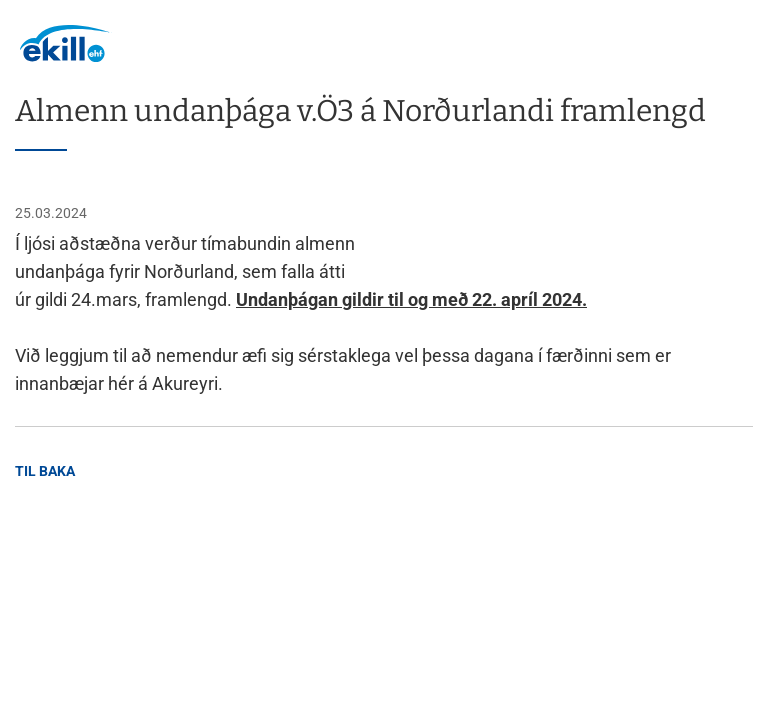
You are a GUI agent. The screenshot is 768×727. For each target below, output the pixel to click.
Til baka (45, 471)
